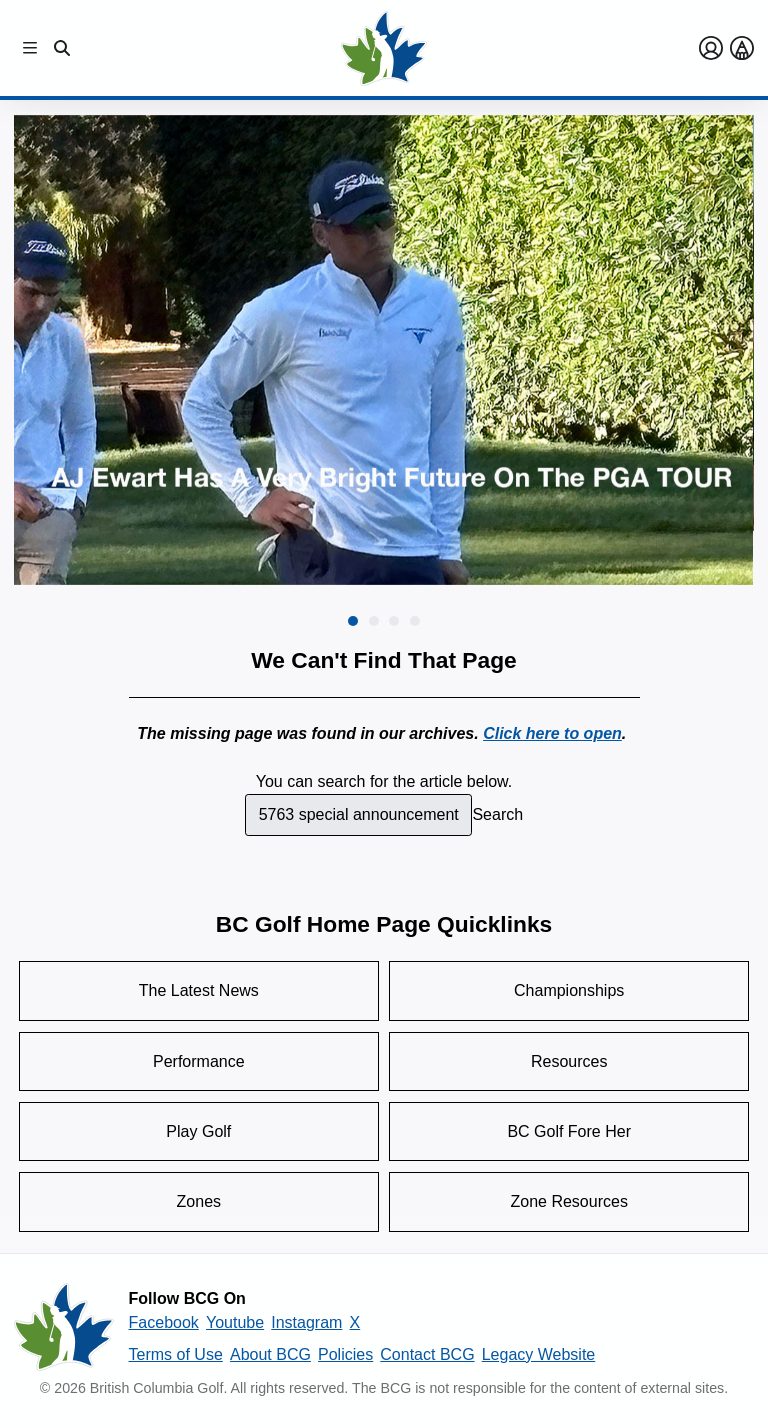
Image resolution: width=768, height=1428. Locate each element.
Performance (199, 1061)
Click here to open (552, 733)
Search (497, 814)
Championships (569, 990)
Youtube (235, 1322)
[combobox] (359, 815)
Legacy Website (539, 1354)
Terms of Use (176, 1354)
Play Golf (198, 1131)
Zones (199, 1201)
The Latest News (199, 990)
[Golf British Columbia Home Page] (384, 48)
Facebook (164, 1322)
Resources (569, 1061)
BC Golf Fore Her (569, 1131)
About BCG (270, 1354)
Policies (345, 1354)
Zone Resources (568, 1201)
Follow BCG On (187, 1298)
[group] (383, 350)
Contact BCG (427, 1354)
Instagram (306, 1322)
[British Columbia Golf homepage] (64, 1327)
